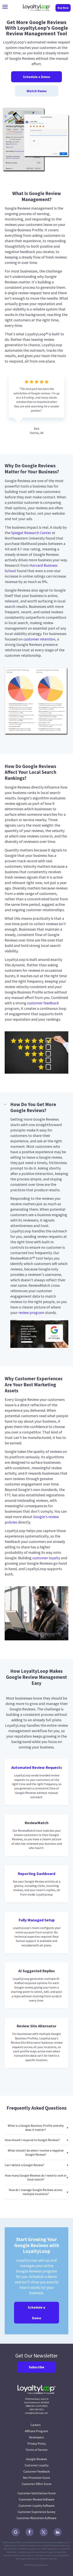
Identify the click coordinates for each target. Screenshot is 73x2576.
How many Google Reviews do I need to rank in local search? (35, 2177)
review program (31, 1312)
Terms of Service (36, 2450)
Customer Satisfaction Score (37, 2493)
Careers (36, 2425)
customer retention (39, 639)
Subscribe (36, 2367)
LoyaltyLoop (36, 7)
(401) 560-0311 (36, 2409)
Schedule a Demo (36, 77)
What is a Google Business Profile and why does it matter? (36, 2128)
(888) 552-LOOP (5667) (37, 2405)
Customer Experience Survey (36, 2512)
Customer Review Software (36, 2499)
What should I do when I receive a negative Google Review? (36, 2152)
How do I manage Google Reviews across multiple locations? (35, 2192)
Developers (36, 2437)
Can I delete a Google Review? (24, 2165)
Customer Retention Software (36, 2518)
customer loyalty (46, 1557)
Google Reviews (36, 2459)
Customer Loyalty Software (36, 2505)
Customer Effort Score (36, 2484)
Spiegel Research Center (31, 532)
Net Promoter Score (36, 2478)
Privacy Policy (36, 2443)
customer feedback (43, 1002)
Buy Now (63, 8)
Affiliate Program (36, 2431)
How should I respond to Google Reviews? (32, 2140)
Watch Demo (37, 91)
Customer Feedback (36, 2471)
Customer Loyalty (36, 2465)
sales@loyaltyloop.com (36, 2412)
